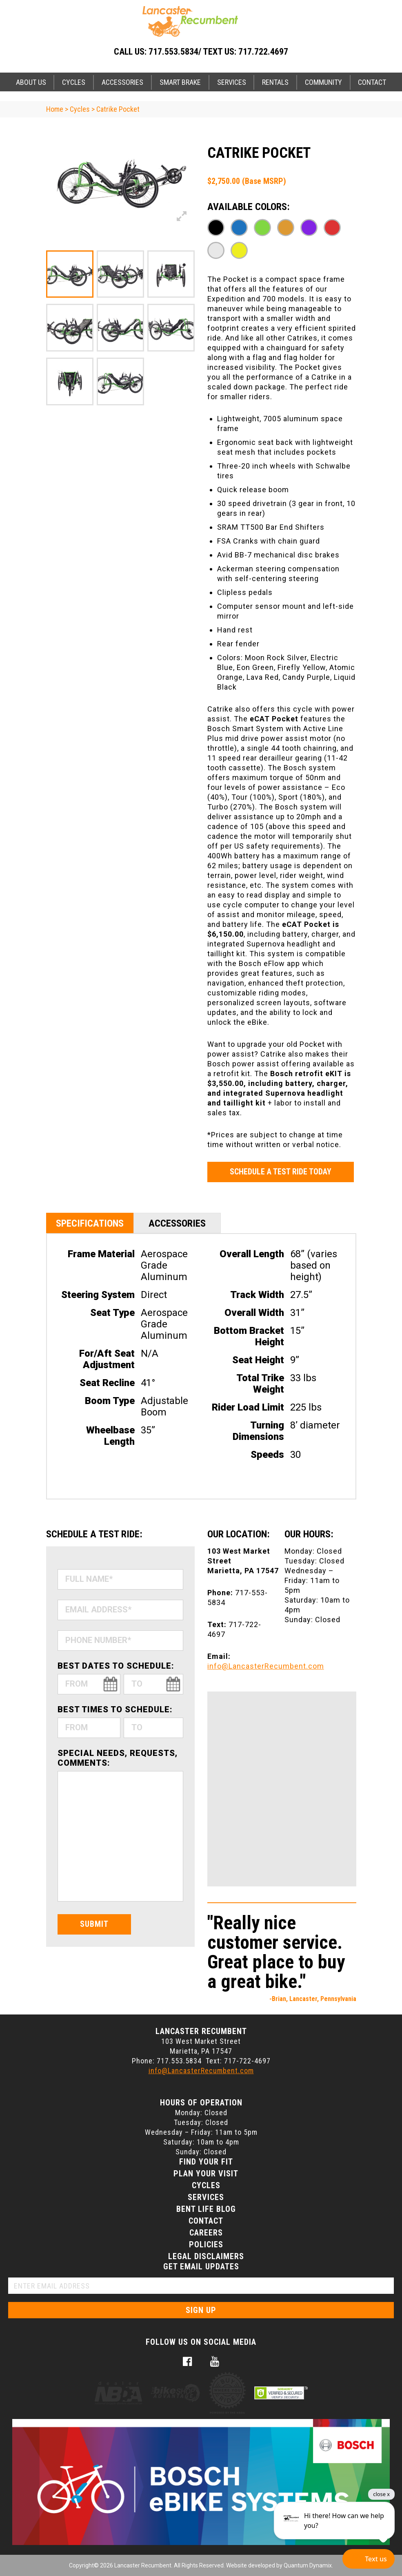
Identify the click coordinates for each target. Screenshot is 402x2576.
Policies (206, 2244)
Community (323, 82)
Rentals (275, 82)
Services (231, 82)
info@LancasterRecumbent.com (265, 1666)
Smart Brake (180, 82)
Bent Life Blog (206, 2209)
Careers (206, 2233)
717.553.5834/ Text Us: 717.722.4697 (218, 51)
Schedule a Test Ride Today (280, 1171)
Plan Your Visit (205, 2173)
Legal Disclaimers (206, 2256)
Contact (372, 82)
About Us (31, 82)
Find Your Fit (206, 2162)
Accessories (122, 82)
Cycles (73, 82)
